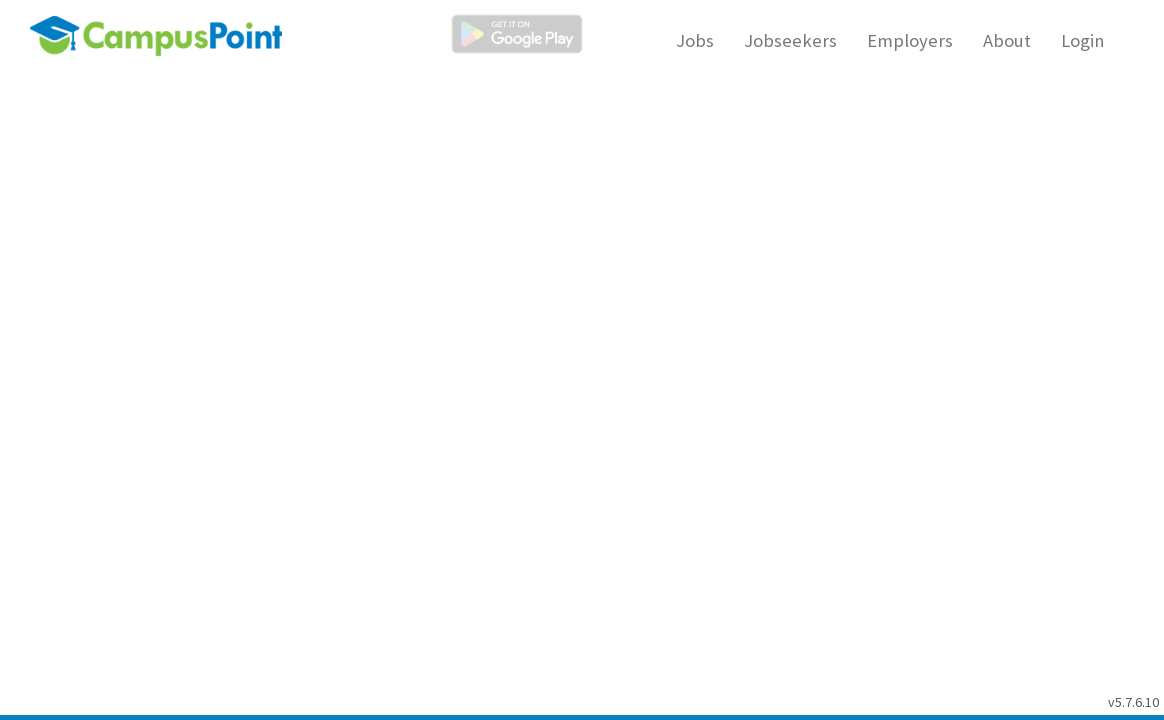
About (1007, 40)
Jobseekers (790, 40)
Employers (910, 40)
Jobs (695, 40)
